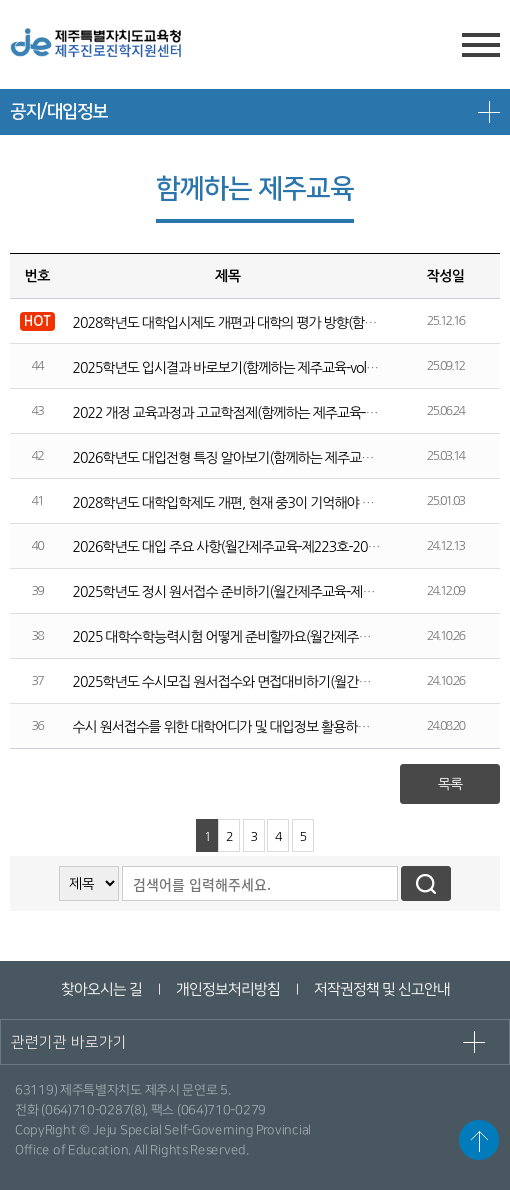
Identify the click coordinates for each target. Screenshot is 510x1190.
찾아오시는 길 (100, 989)
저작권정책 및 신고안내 (381, 989)
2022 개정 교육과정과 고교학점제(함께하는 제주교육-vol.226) (241, 413)
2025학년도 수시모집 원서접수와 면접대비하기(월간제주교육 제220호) (266, 682)
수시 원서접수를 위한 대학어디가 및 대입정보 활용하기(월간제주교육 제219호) (286, 727)
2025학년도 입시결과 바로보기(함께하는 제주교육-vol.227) (233, 368)
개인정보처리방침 (227, 989)
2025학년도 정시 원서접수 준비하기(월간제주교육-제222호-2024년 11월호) (280, 592)
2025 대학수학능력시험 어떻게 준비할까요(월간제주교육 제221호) (254, 637)
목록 (450, 784)
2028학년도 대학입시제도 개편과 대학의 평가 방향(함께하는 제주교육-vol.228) (286, 323)
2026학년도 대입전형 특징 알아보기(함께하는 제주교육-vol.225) (247, 458)
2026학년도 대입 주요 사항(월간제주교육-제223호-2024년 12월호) (256, 547)
